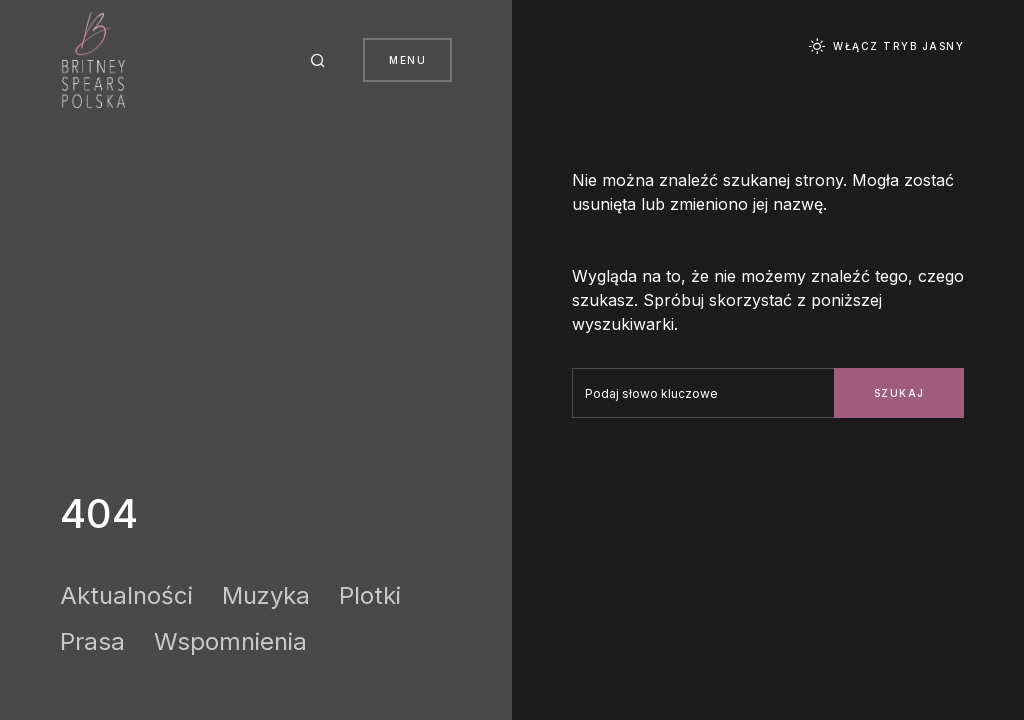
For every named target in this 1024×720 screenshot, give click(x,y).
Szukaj (899, 393)
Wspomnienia (230, 641)
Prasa (92, 641)
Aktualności (126, 595)
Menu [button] (407, 60)
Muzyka (266, 595)
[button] (321, 60)
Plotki (370, 595)
